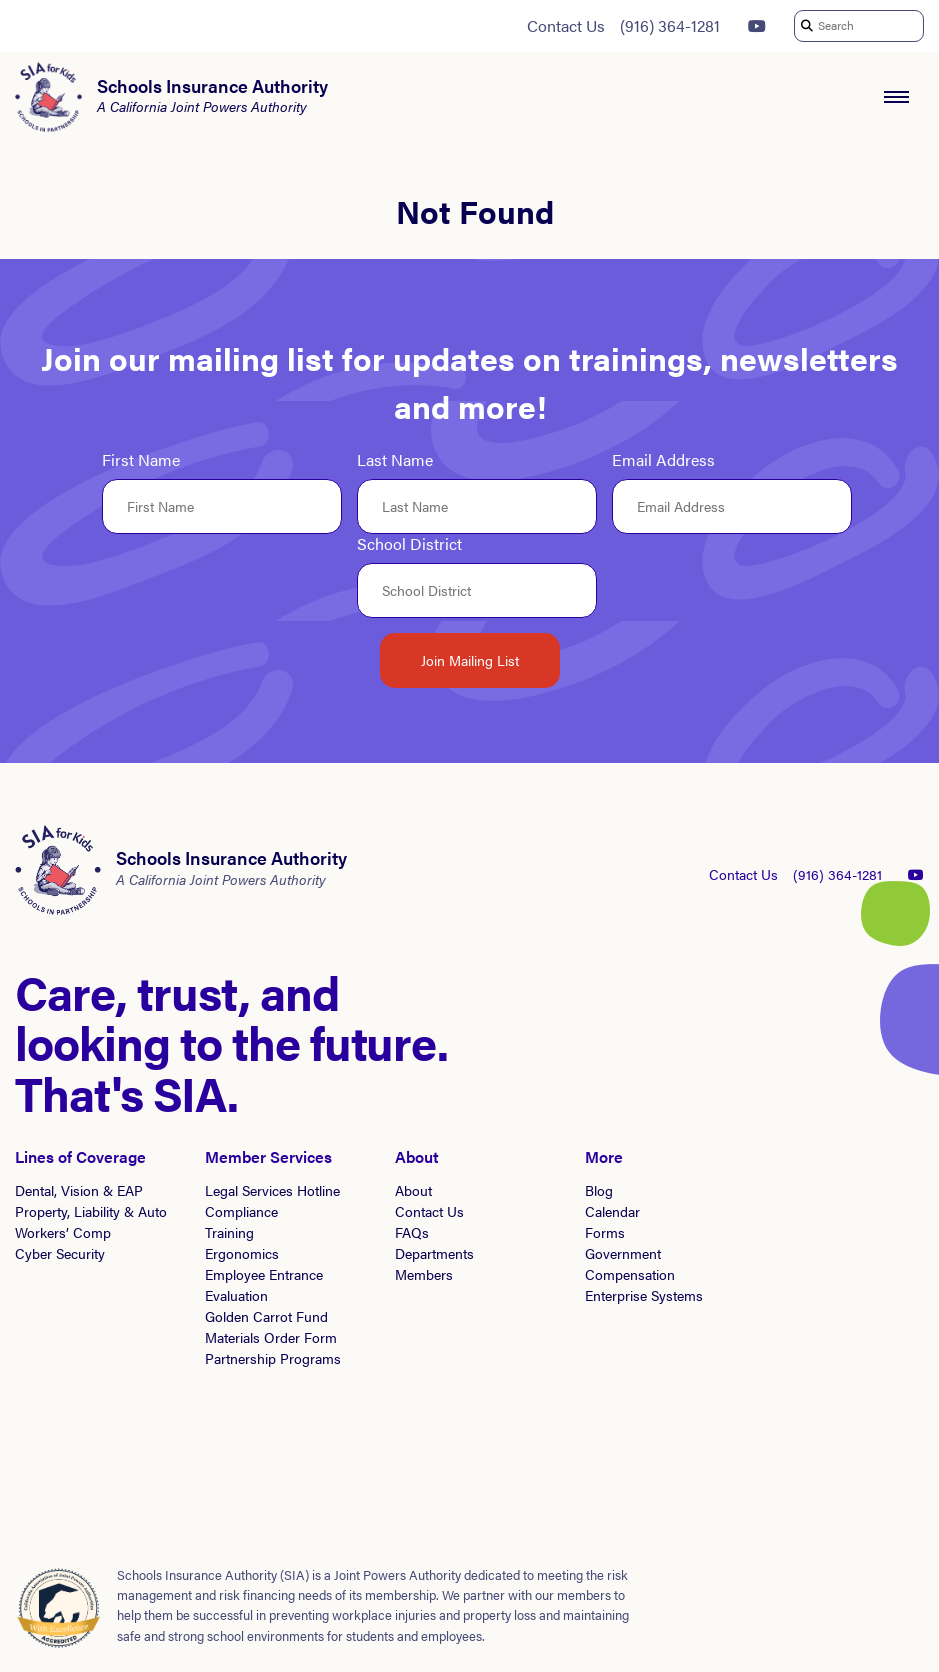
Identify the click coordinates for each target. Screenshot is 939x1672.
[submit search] (805, 26)
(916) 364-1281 (670, 25)
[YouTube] (757, 26)
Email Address (663, 460)
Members (424, 1274)
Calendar (612, 1211)
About (413, 1190)
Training (229, 1232)
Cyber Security (60, 1253)
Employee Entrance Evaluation (264, 1284)
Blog (599, 1190)
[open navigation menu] (896, 97)
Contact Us (566, 25)
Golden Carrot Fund (266, 1316)
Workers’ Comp (63, 1232)
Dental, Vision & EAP (79, 1190)
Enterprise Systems (644, 1295)
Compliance (241, 1211)
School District (409, 544)
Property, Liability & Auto (91, 1211)
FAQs (412, 1232)
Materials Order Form (271, 1337)
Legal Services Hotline (272, 1190)
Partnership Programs (273, 1358)
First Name (141, 460)
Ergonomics (242, 1253)
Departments (434, 1253)
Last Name (395, 460)
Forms (605, 1232)
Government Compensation (630, 1263)
